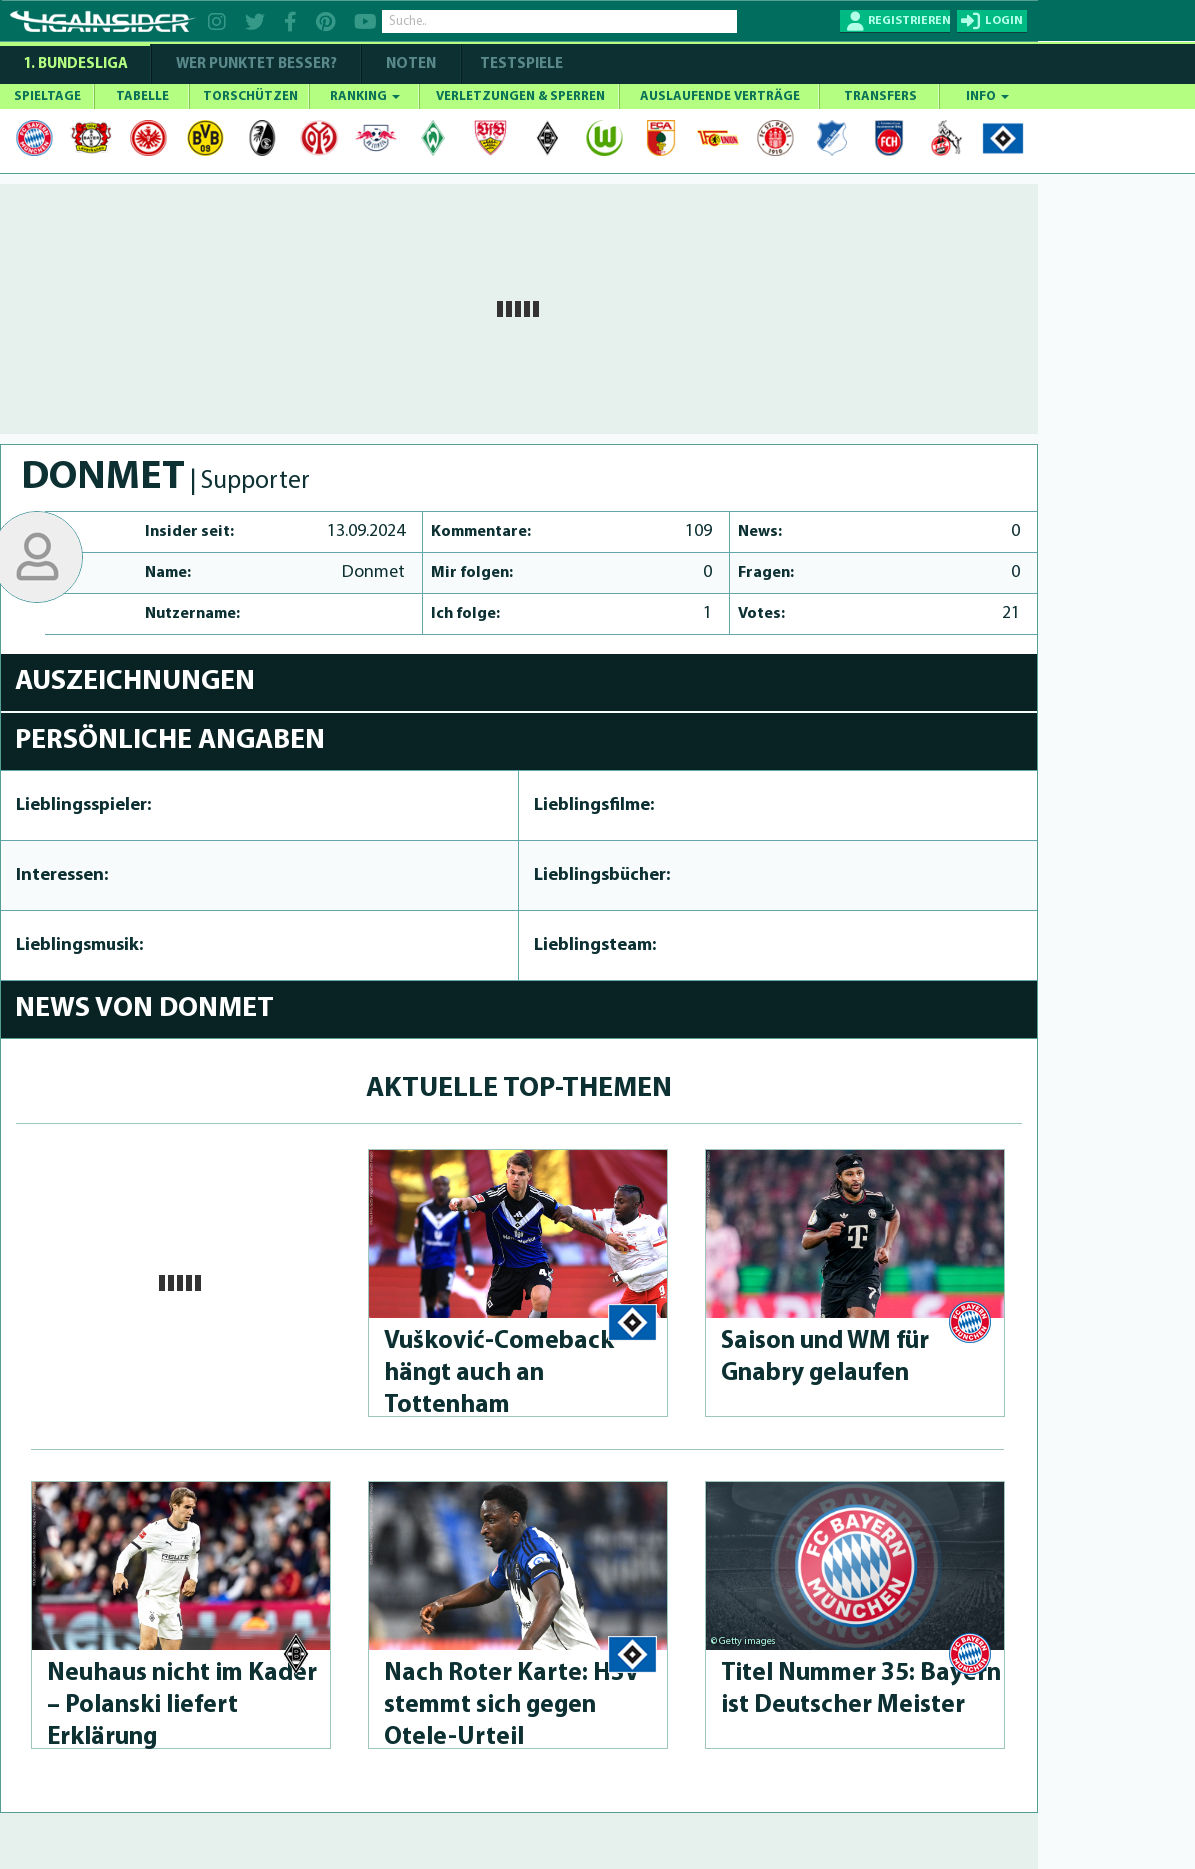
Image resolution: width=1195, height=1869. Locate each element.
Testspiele (520, 64)
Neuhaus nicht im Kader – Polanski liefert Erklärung (182, 1705)
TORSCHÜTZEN (250, 96)
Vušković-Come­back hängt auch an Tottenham (499, 1373)
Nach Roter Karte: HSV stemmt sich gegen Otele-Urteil (512, 1705)
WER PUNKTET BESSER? (256, 64)
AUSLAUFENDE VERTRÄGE (720, 96)
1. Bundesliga (75, 64)
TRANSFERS (880, 96)
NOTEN (411, 64)
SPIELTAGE (47, 96)
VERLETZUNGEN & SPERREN (520, 96)
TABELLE (142, 96)
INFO (987, 96)
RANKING (365, 96)
